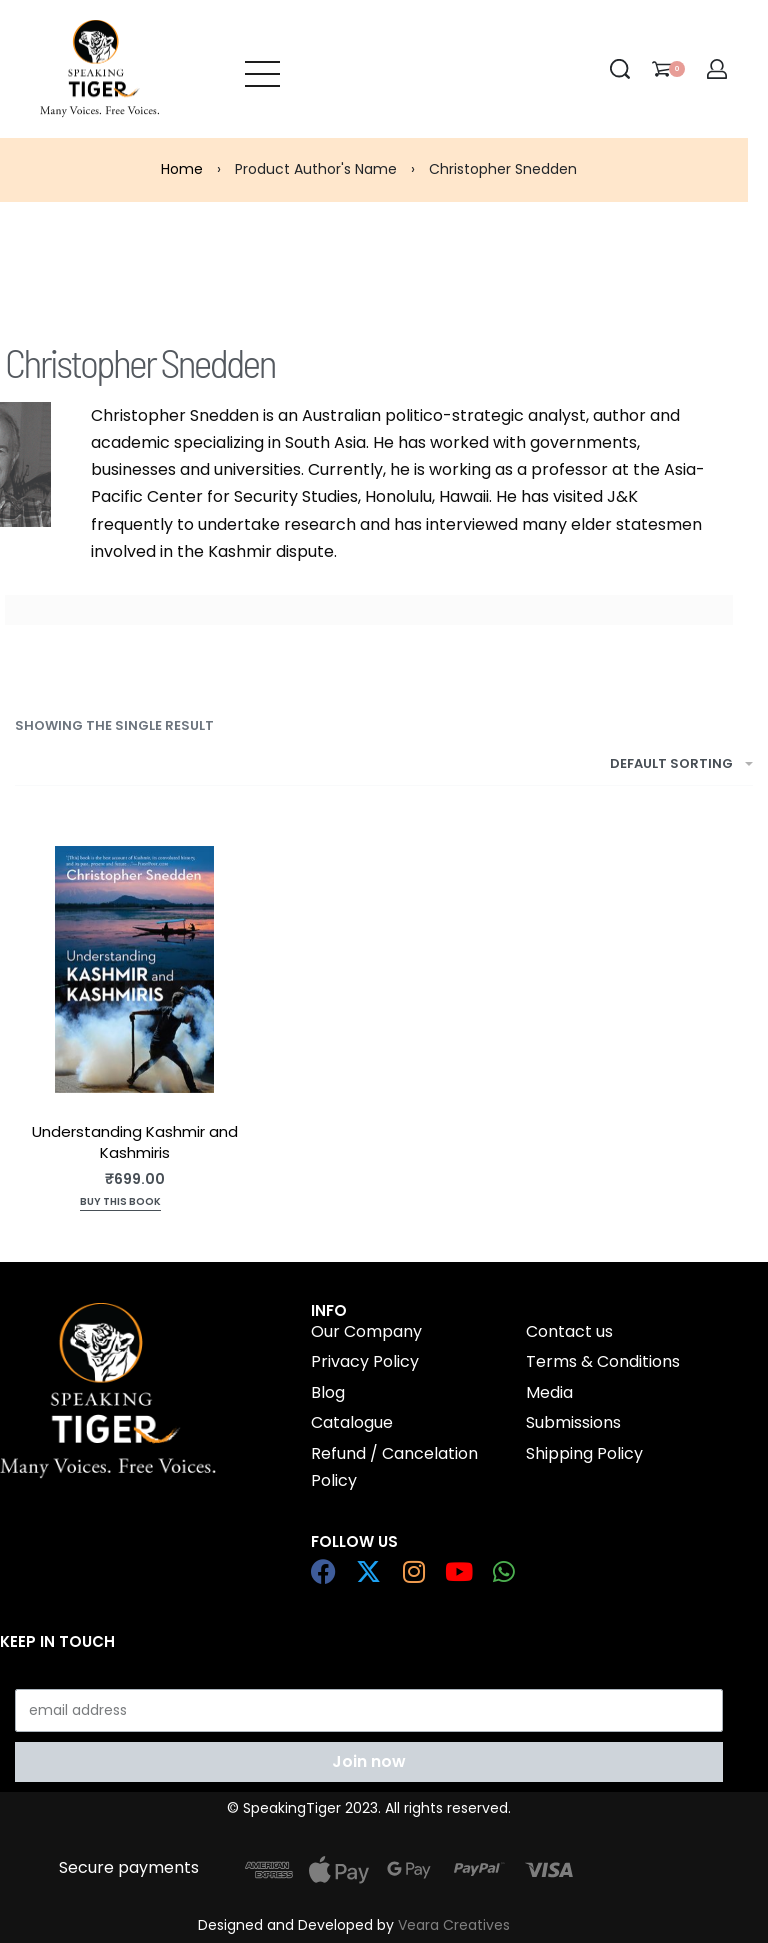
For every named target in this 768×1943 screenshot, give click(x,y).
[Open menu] (262, 69)
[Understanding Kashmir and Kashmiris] (134, 969)
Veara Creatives (454, 1925)
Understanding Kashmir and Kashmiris (135, 1142)
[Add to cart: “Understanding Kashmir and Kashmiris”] (120, 1203)
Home (182, 169)
